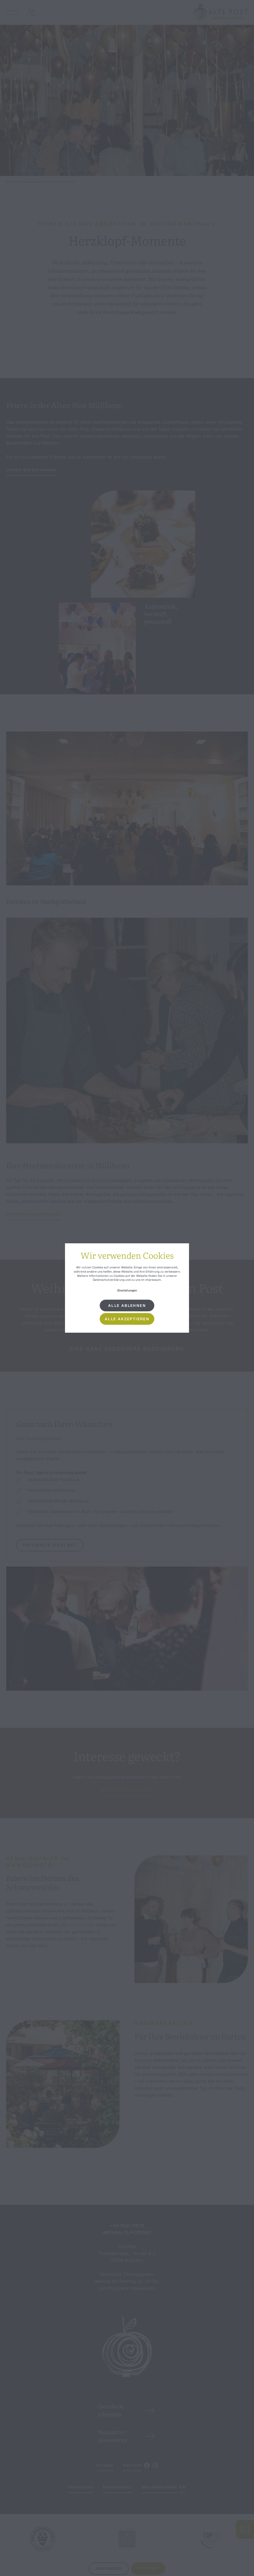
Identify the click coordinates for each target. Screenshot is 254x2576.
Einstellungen (127, 1290)
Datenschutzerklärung (109, 1280)
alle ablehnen (127, 1305)
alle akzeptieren (127, 1319)
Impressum (153, 1280)
